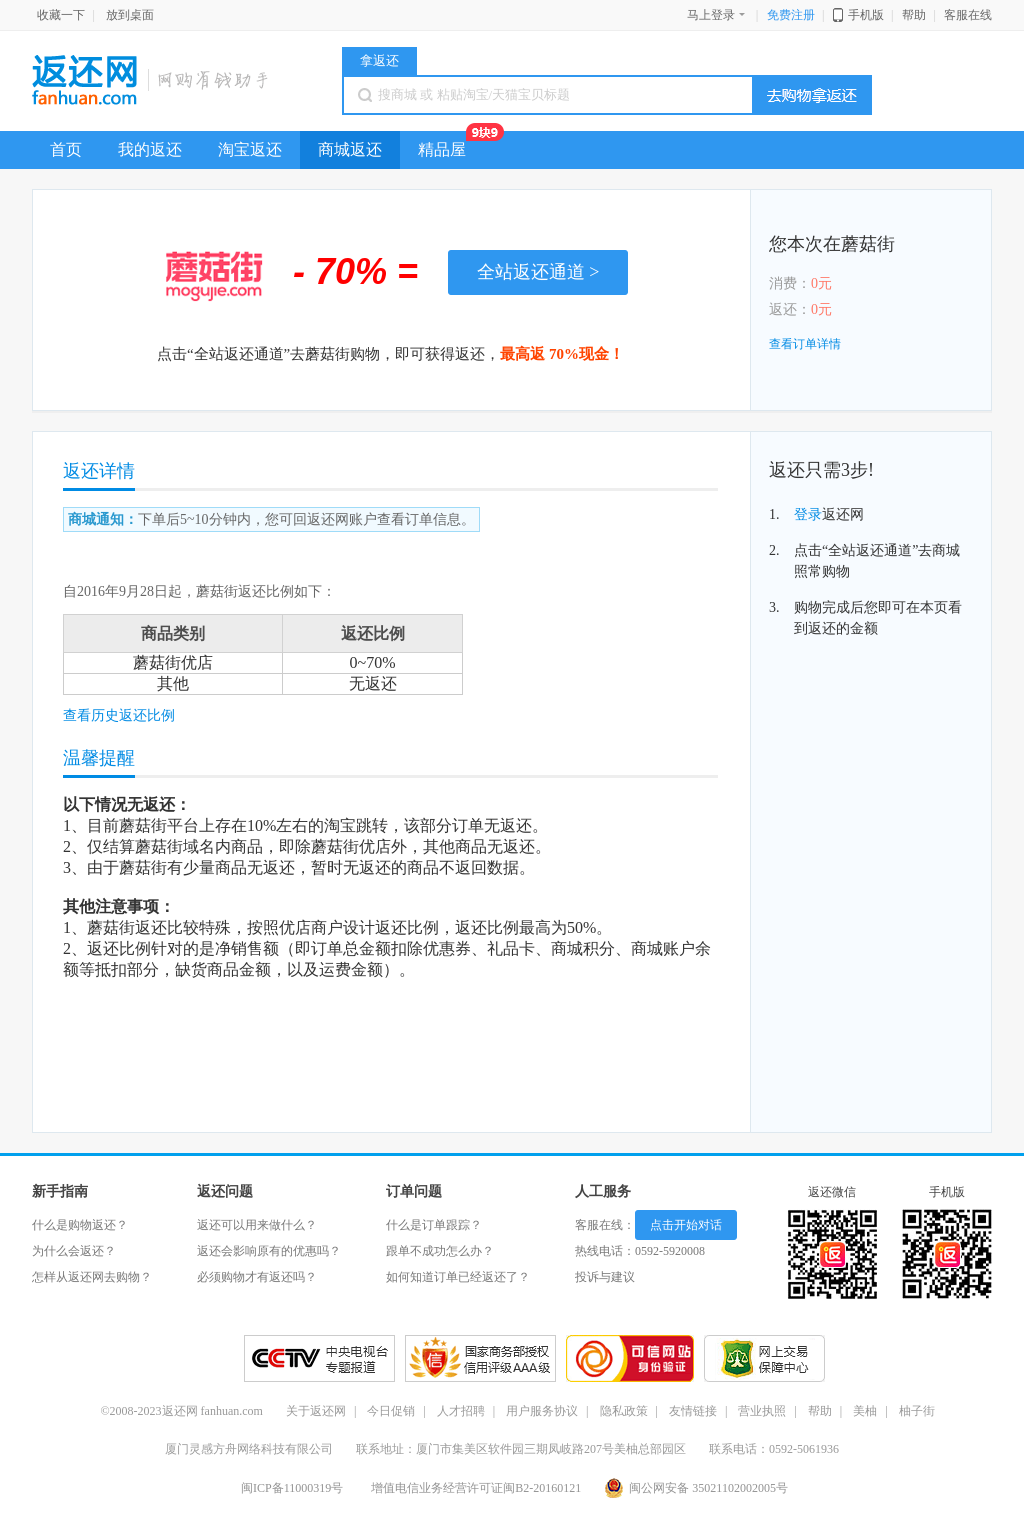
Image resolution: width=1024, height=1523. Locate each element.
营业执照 (762, 1411)
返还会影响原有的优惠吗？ (269, 1251)
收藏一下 (61, 15)
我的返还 (150, 149)
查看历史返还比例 (119, 715)
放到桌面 (130, 15)
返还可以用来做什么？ (257, 1225)
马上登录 (717, 14)
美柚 (865, 1411)
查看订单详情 (805, 344)
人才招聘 (461, 1411)
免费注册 (791, 15)
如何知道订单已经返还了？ (458, 1277)
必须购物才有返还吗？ (257, 1277)
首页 (66, 149)
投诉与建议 (605, 1277)
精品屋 (451, 144)
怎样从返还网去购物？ (92, 1277)
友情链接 (693, 1411)
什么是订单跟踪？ (434, 1225)
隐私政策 (624, 1411)
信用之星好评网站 (480, 1358)
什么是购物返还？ (80, 1225)
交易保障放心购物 (764, 1358)
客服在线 (968, 15)
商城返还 (350, 149)
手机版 (866, 15)
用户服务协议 (542, 1411)
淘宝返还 (250, 149)
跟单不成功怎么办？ (440, 1251)
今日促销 (391, 1411)
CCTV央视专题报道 (319, 1358)
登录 (808, 514)
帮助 (914, 15)
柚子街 (917, 1411)
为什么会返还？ (74, 1251)
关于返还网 (316, 1411)
